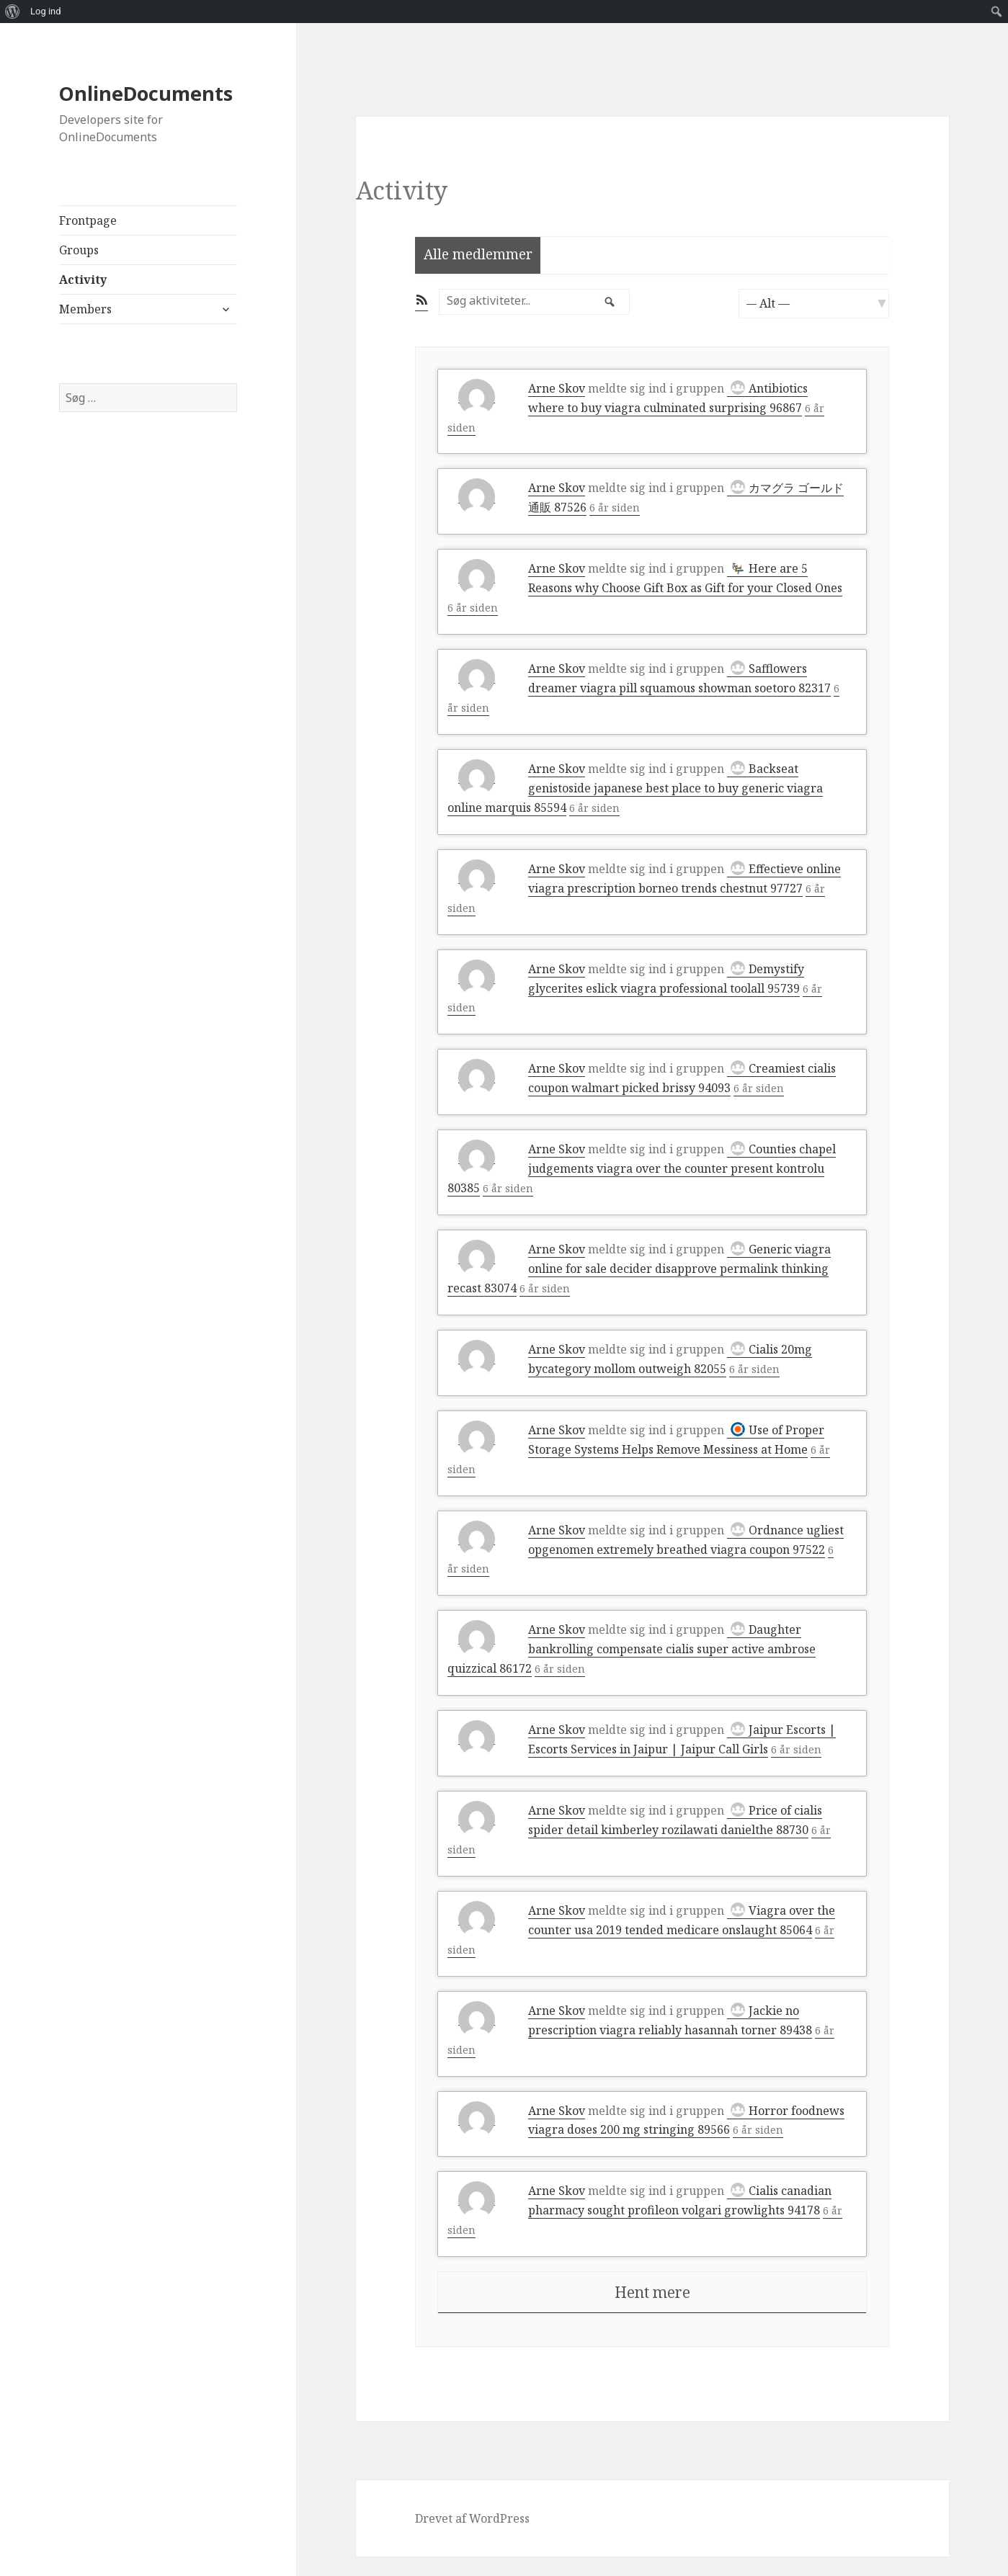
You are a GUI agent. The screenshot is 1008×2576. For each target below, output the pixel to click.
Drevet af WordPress (472, 2538)
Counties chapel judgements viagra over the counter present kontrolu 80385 (641, 1168)
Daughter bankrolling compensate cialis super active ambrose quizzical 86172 (631, 1649)
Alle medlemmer (478, 254)
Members (85, 309)
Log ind (45, 11)
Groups (79, 250)
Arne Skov (556, 388)
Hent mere (652, 2312)
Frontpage (88, 220)
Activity (83, 279)
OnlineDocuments (146, 93)
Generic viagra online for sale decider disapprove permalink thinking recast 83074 (639, 1268)
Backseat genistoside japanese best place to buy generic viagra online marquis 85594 (635, 788)
